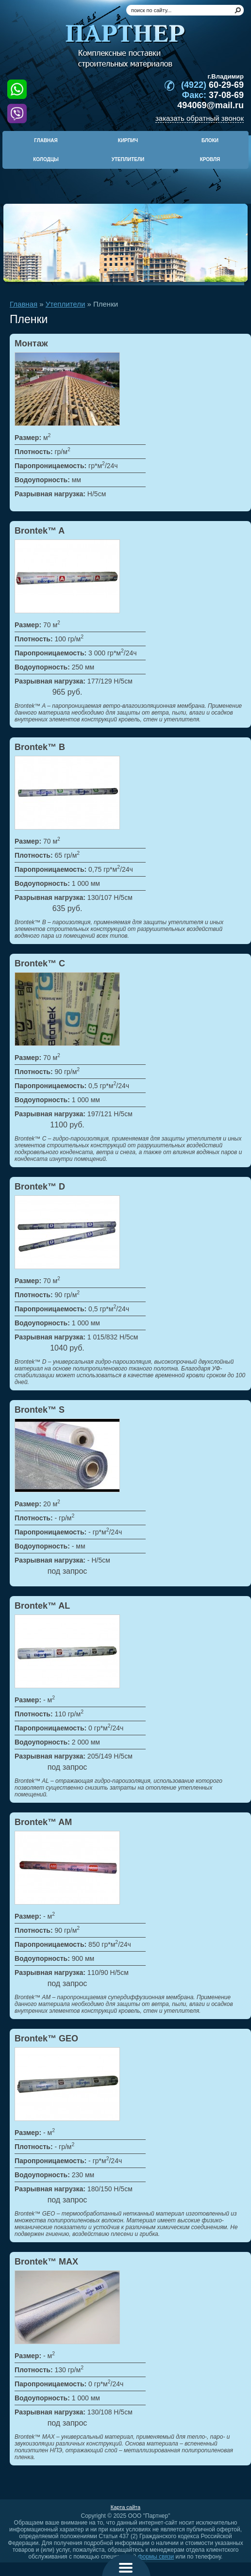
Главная (23, 304)
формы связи (156, 2556)
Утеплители (65, 304)
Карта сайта (125, 2507)
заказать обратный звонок (199, 118)
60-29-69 (212, 85)
